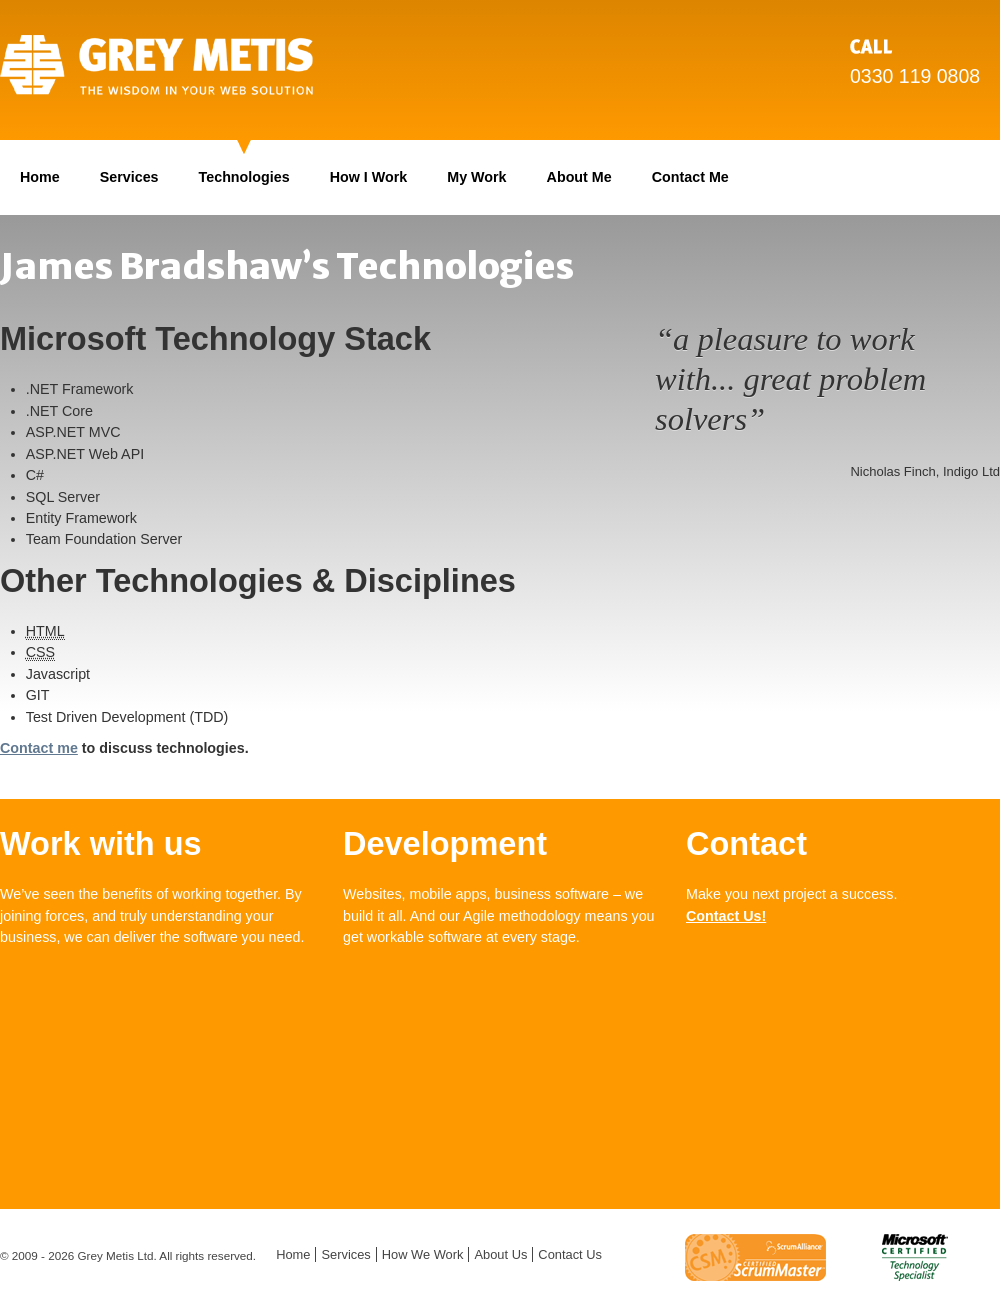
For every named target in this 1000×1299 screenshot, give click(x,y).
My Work (476, 177)
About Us (500, 1254)
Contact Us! (726, 916)
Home (40, 177)
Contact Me (690, 177)
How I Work (369, 177)
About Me (579, 177)
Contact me (39, 748)
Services (129, 177)
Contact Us (570, 1254)
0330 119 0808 (915, 76)
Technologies (244, 177)
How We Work (423, 1254)
